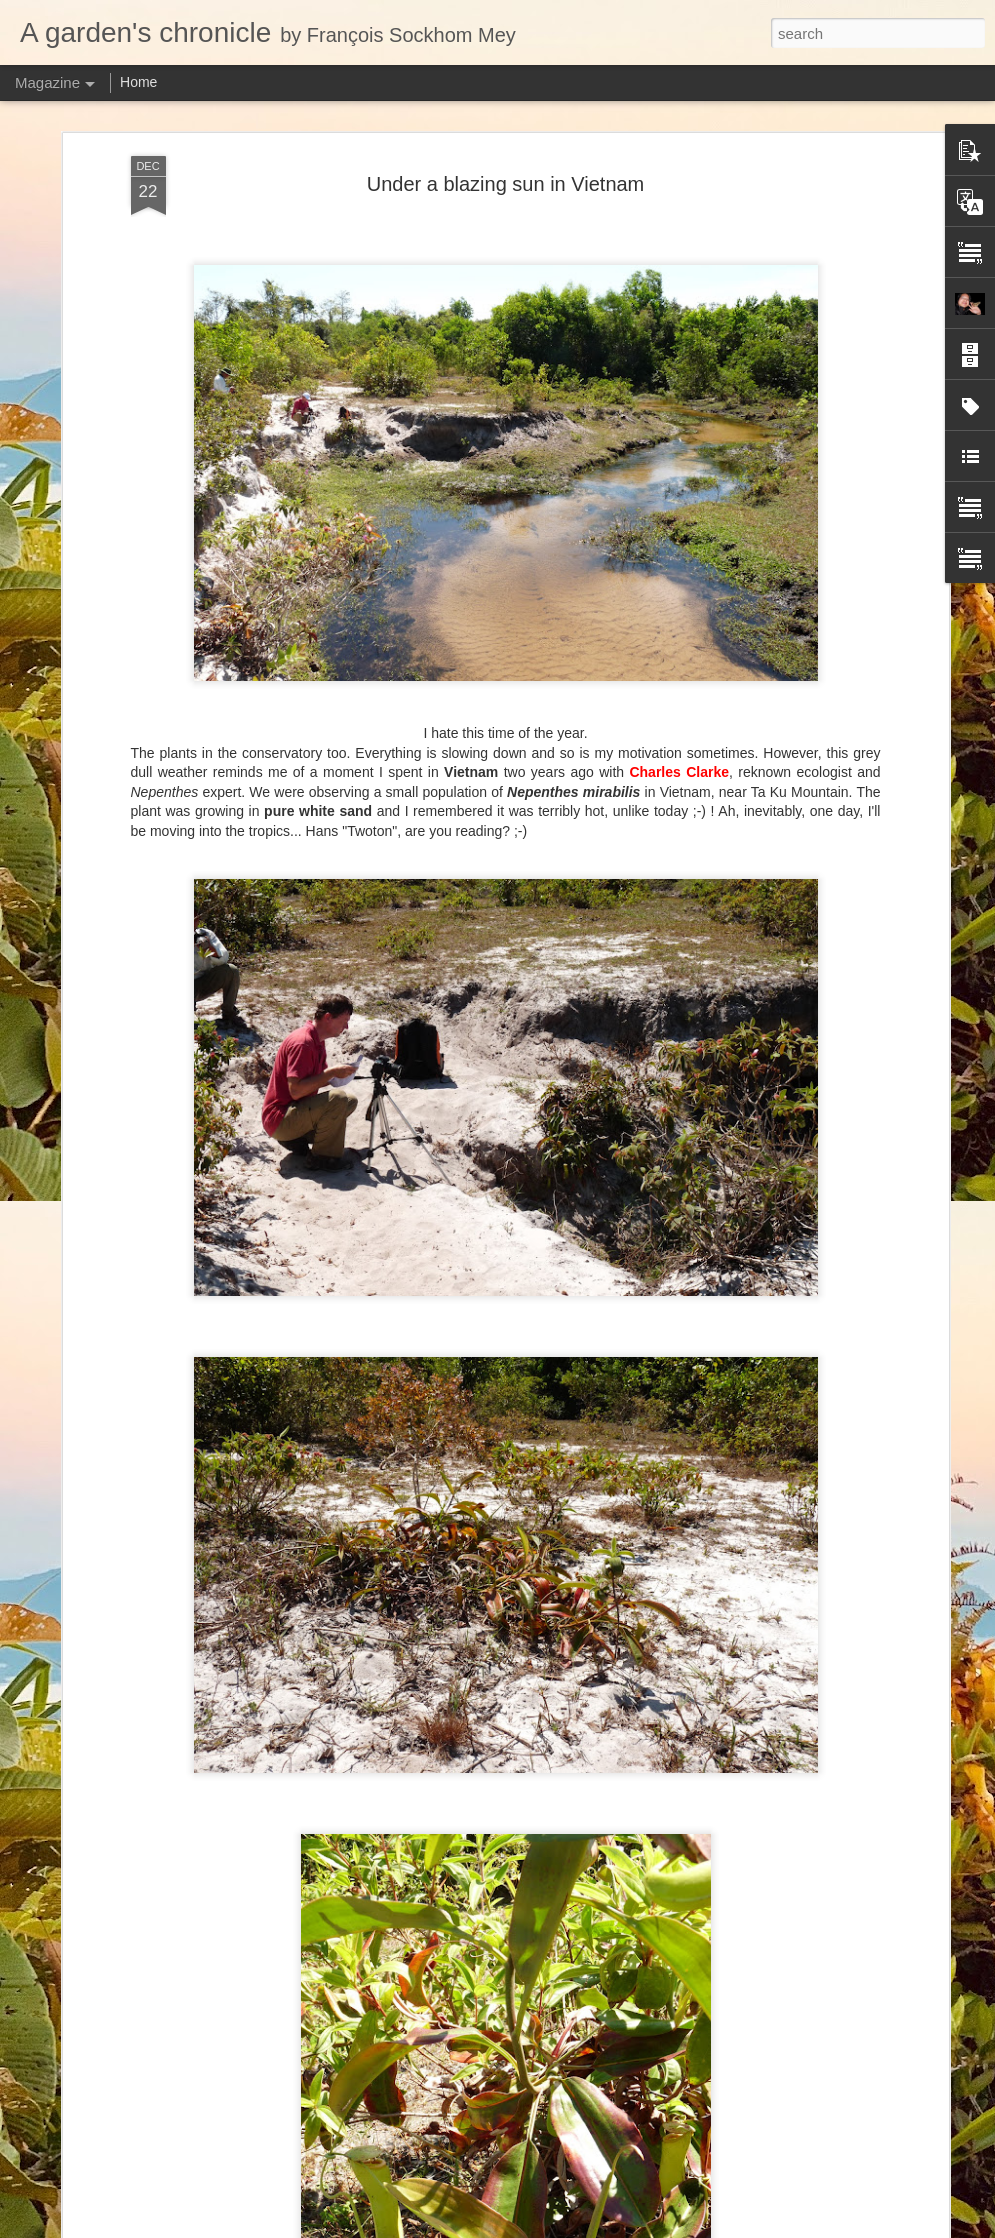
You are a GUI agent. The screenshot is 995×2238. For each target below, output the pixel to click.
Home (138, 82)
